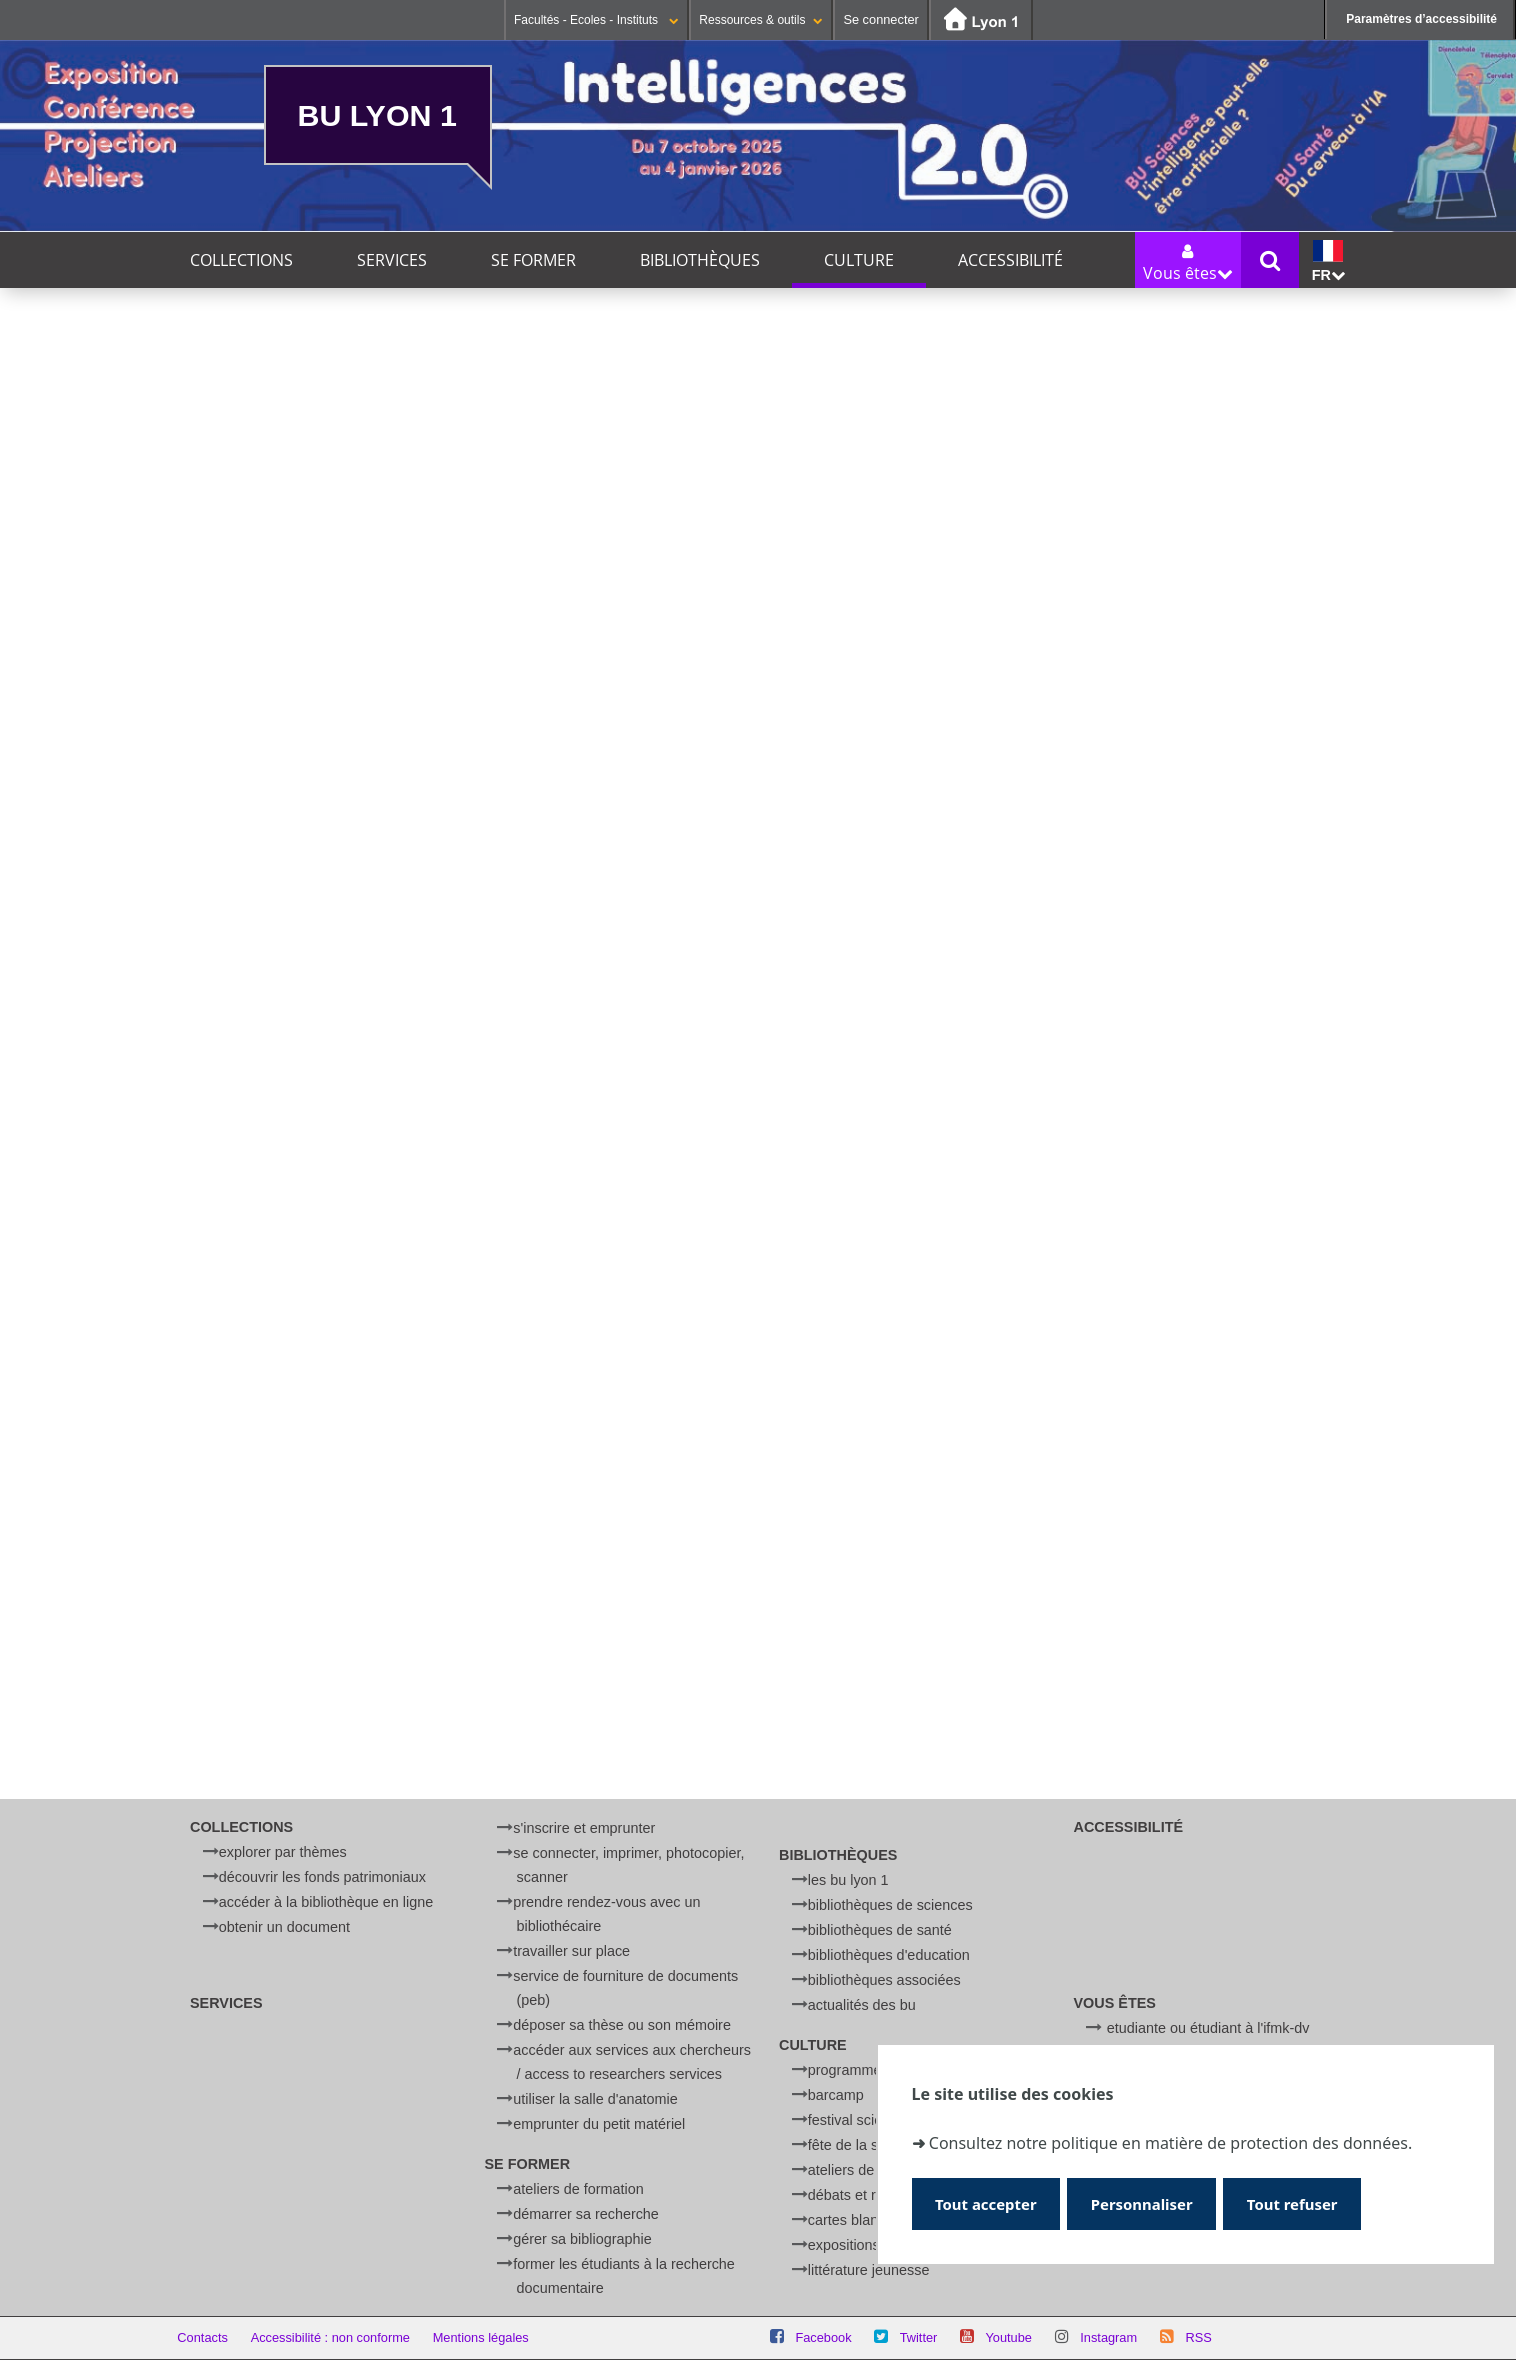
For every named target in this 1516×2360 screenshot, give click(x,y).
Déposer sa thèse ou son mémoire (622, 2025)
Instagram (1108, 2337)
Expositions (844, 2245)
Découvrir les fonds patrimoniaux (322, 1877)
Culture (859, 260)
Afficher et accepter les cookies (434, 1127)
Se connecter (880, 19)
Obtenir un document (284, 1927)
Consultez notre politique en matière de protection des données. (1170, 2142)
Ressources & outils (761, 20)
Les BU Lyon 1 (848, 1880)
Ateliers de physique (872, 2170)
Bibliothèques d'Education (889, 1955)
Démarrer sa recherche (586, 2214)
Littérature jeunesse (869, 2270)
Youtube (1008, 2337)
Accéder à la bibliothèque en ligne (326, 1902)
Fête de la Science (864, 2145)
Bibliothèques (700, 260)
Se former (533, 260)
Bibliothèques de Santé (880, 1930)
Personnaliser (1148, 2203)
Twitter (919, 2337)
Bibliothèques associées (884, 1980)
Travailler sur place (571, 1951)
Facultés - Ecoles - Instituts (596, 20)
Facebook (823, 2337)
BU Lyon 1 (377, 115)
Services (392, 260)
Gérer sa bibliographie (582, 2239)
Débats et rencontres (873, 2195)
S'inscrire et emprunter (584, 1828)
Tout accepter (988, 2203)
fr (1328, 261)
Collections (241, 260)
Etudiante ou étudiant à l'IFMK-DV (1208, 2028)
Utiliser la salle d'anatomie (595, 2099)
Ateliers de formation (578, 2189)
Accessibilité (1010, 260)
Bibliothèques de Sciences (890, 1905)
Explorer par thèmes (283, 1852)
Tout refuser (1303, 2203)
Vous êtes (1115, 2003)
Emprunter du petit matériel (599, 2124)
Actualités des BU (862, 2005)
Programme (845, 2070)
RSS (1198, 2337)
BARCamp (836, 2095)
